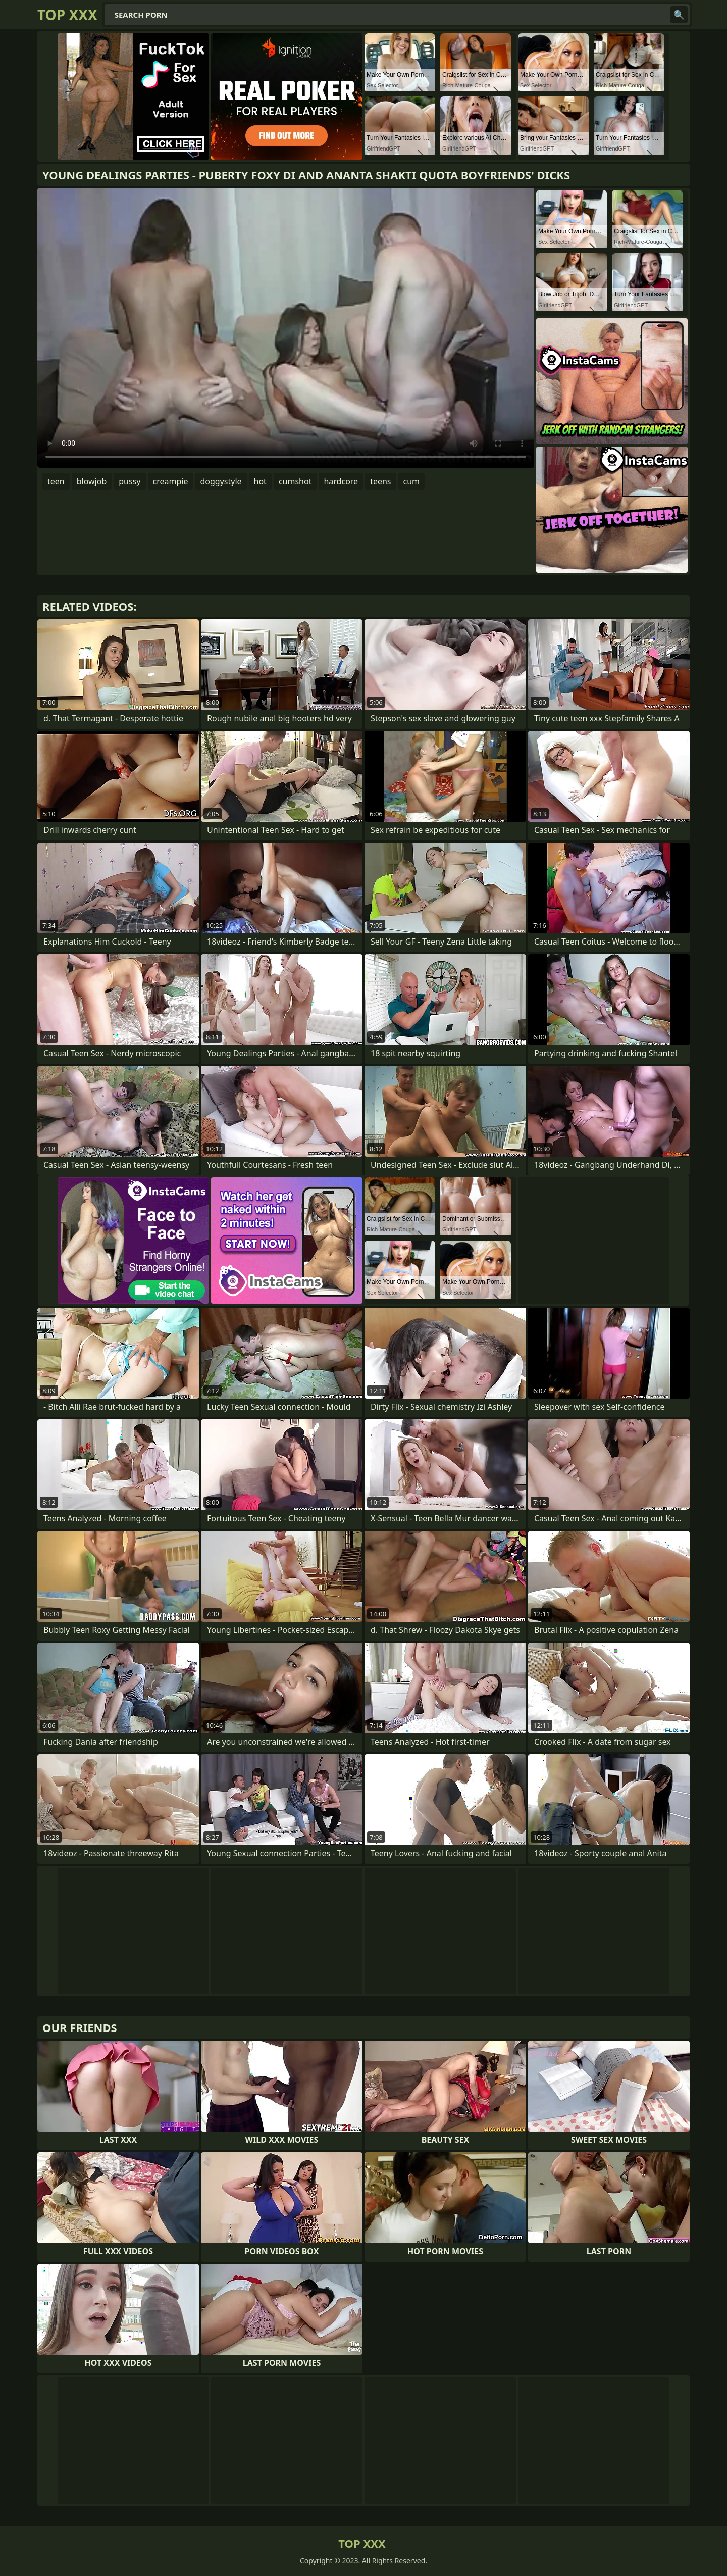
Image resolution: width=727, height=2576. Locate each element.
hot (260, 481)
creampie (170, 481)
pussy (129, 481)
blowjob (92, 481)
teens (380, 481)
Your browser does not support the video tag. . (285, 328)
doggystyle (220, 481)
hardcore (341, 481)
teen (56, 481)
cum (411, 481)
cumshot (295, 481)
